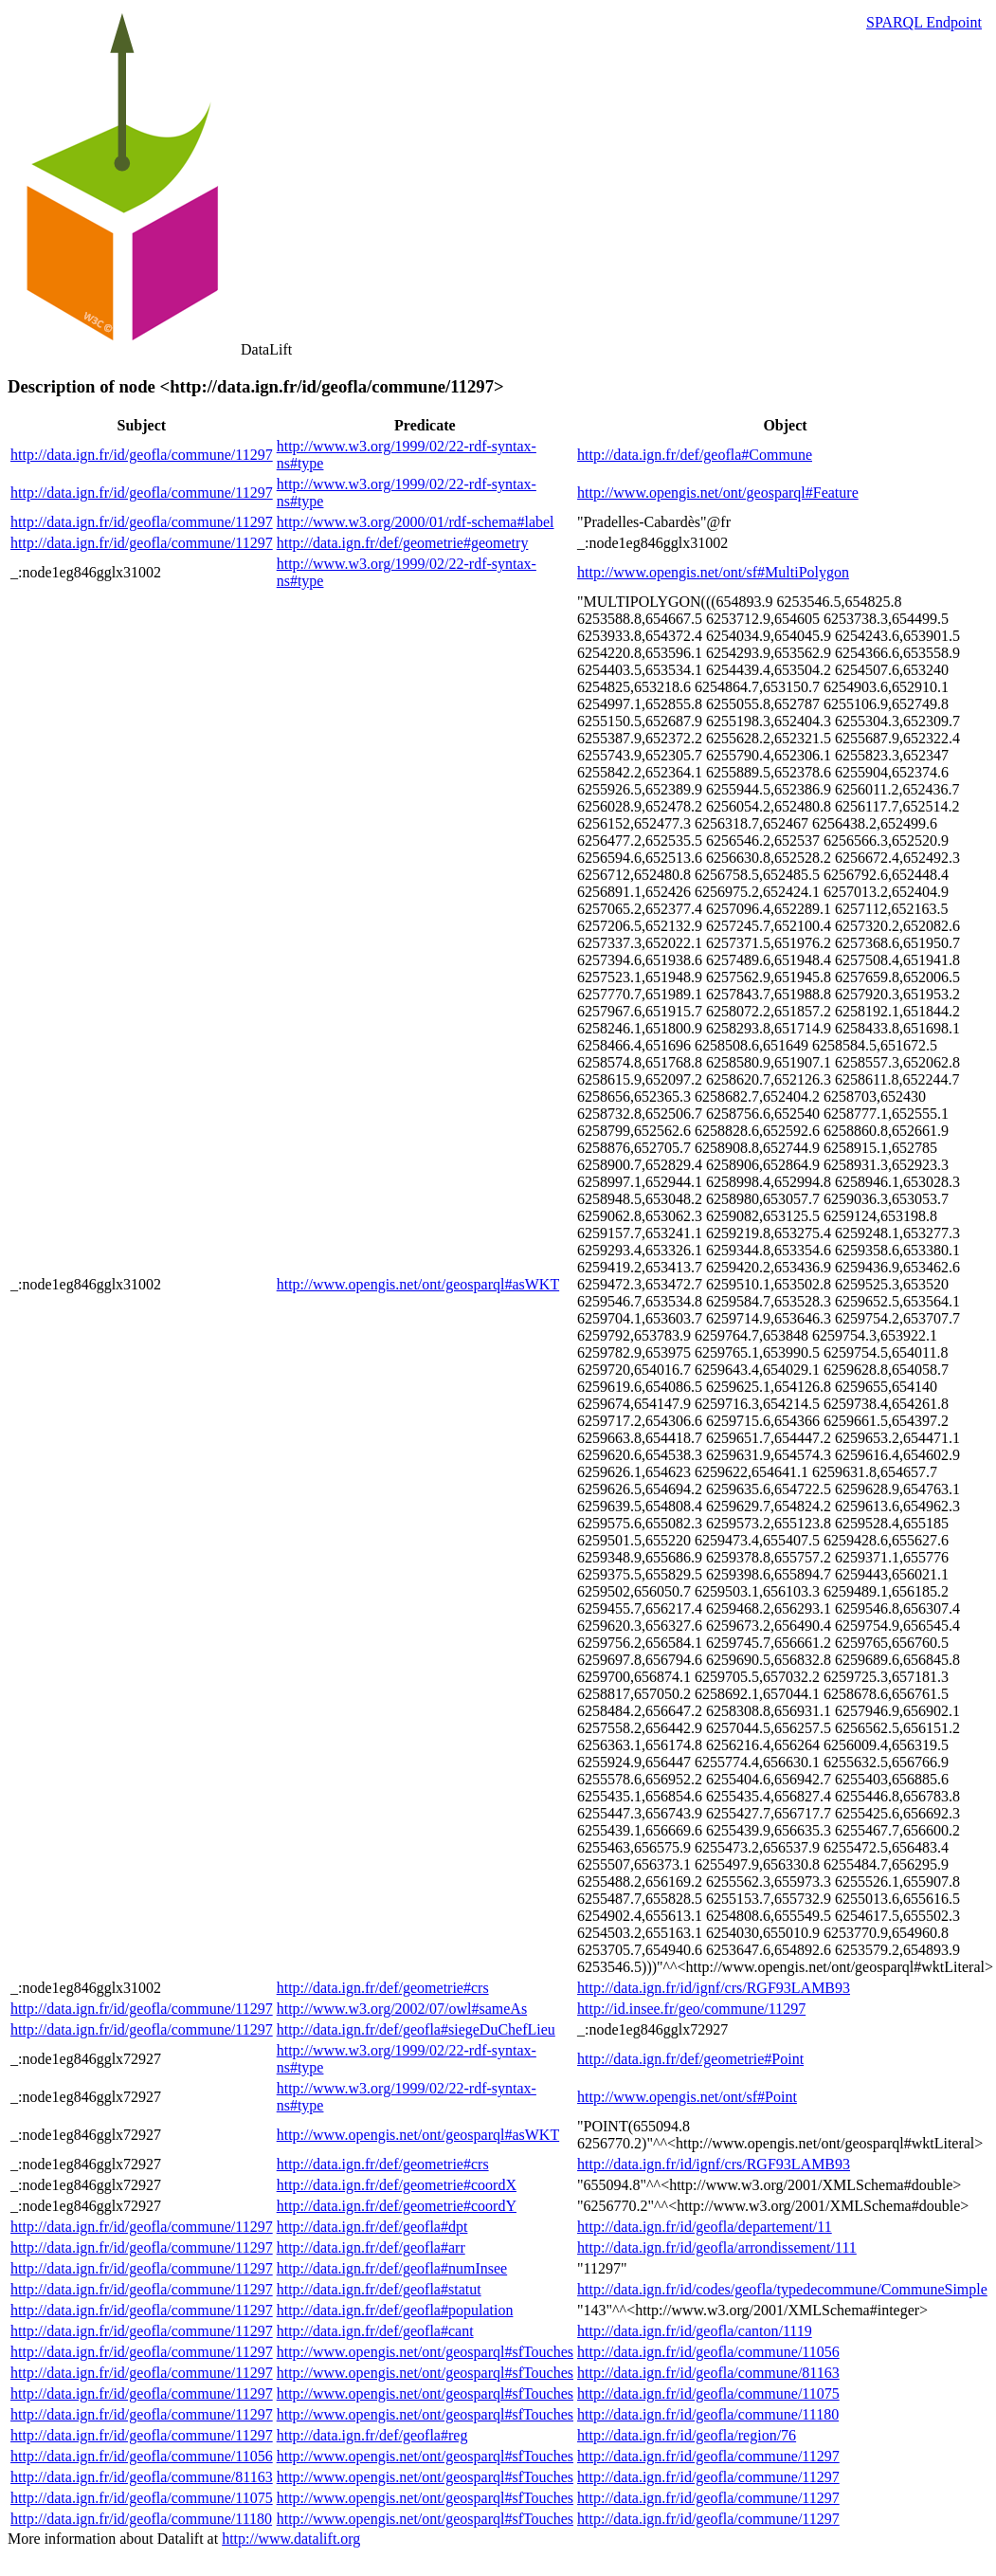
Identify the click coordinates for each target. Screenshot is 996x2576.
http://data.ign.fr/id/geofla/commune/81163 (708, 2373)
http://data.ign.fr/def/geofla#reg (372, 2435)
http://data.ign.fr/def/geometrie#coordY (396, 2206)
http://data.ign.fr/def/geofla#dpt (372, 2227)
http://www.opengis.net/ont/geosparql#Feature (718, 492)
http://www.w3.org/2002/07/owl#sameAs (402, 2009)
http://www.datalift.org (291, 2538)
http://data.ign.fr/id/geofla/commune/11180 (708, 2414)
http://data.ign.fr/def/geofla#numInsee (392, 2268)
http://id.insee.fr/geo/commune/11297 (691, 2009)
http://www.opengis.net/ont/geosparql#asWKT (418, 1284)
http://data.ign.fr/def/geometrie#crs (383, 1988)
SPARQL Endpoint (924, 22)
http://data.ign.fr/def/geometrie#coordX (396, 2185)
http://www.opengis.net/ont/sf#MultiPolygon (713, 572)
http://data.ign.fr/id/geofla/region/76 (686, 2435)
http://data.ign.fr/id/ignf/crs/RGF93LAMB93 (713, 1988)
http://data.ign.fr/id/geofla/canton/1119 (694, 2331)
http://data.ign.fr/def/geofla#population (395, 2310)
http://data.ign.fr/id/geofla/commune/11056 (708, 2352)
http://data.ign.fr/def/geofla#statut (379, 2289)
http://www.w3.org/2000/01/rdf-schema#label (415, 522)
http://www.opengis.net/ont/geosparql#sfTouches (425, 2352)
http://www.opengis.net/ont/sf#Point (687, 2097)
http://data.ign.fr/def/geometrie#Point (690, 2059)
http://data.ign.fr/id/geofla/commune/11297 (141, 455)
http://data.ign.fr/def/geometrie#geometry (403, 543)
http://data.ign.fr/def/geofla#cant (375, 2331)
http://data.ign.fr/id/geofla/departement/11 (704, 2227)
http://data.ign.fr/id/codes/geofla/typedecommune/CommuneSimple (782, 2289)
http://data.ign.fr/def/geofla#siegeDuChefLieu (416, 2029)
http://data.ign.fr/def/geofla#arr (371, 2247)
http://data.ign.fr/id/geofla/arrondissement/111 (717, 2247)
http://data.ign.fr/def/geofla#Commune (694, 455)
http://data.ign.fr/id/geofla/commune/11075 (708, 2393)
